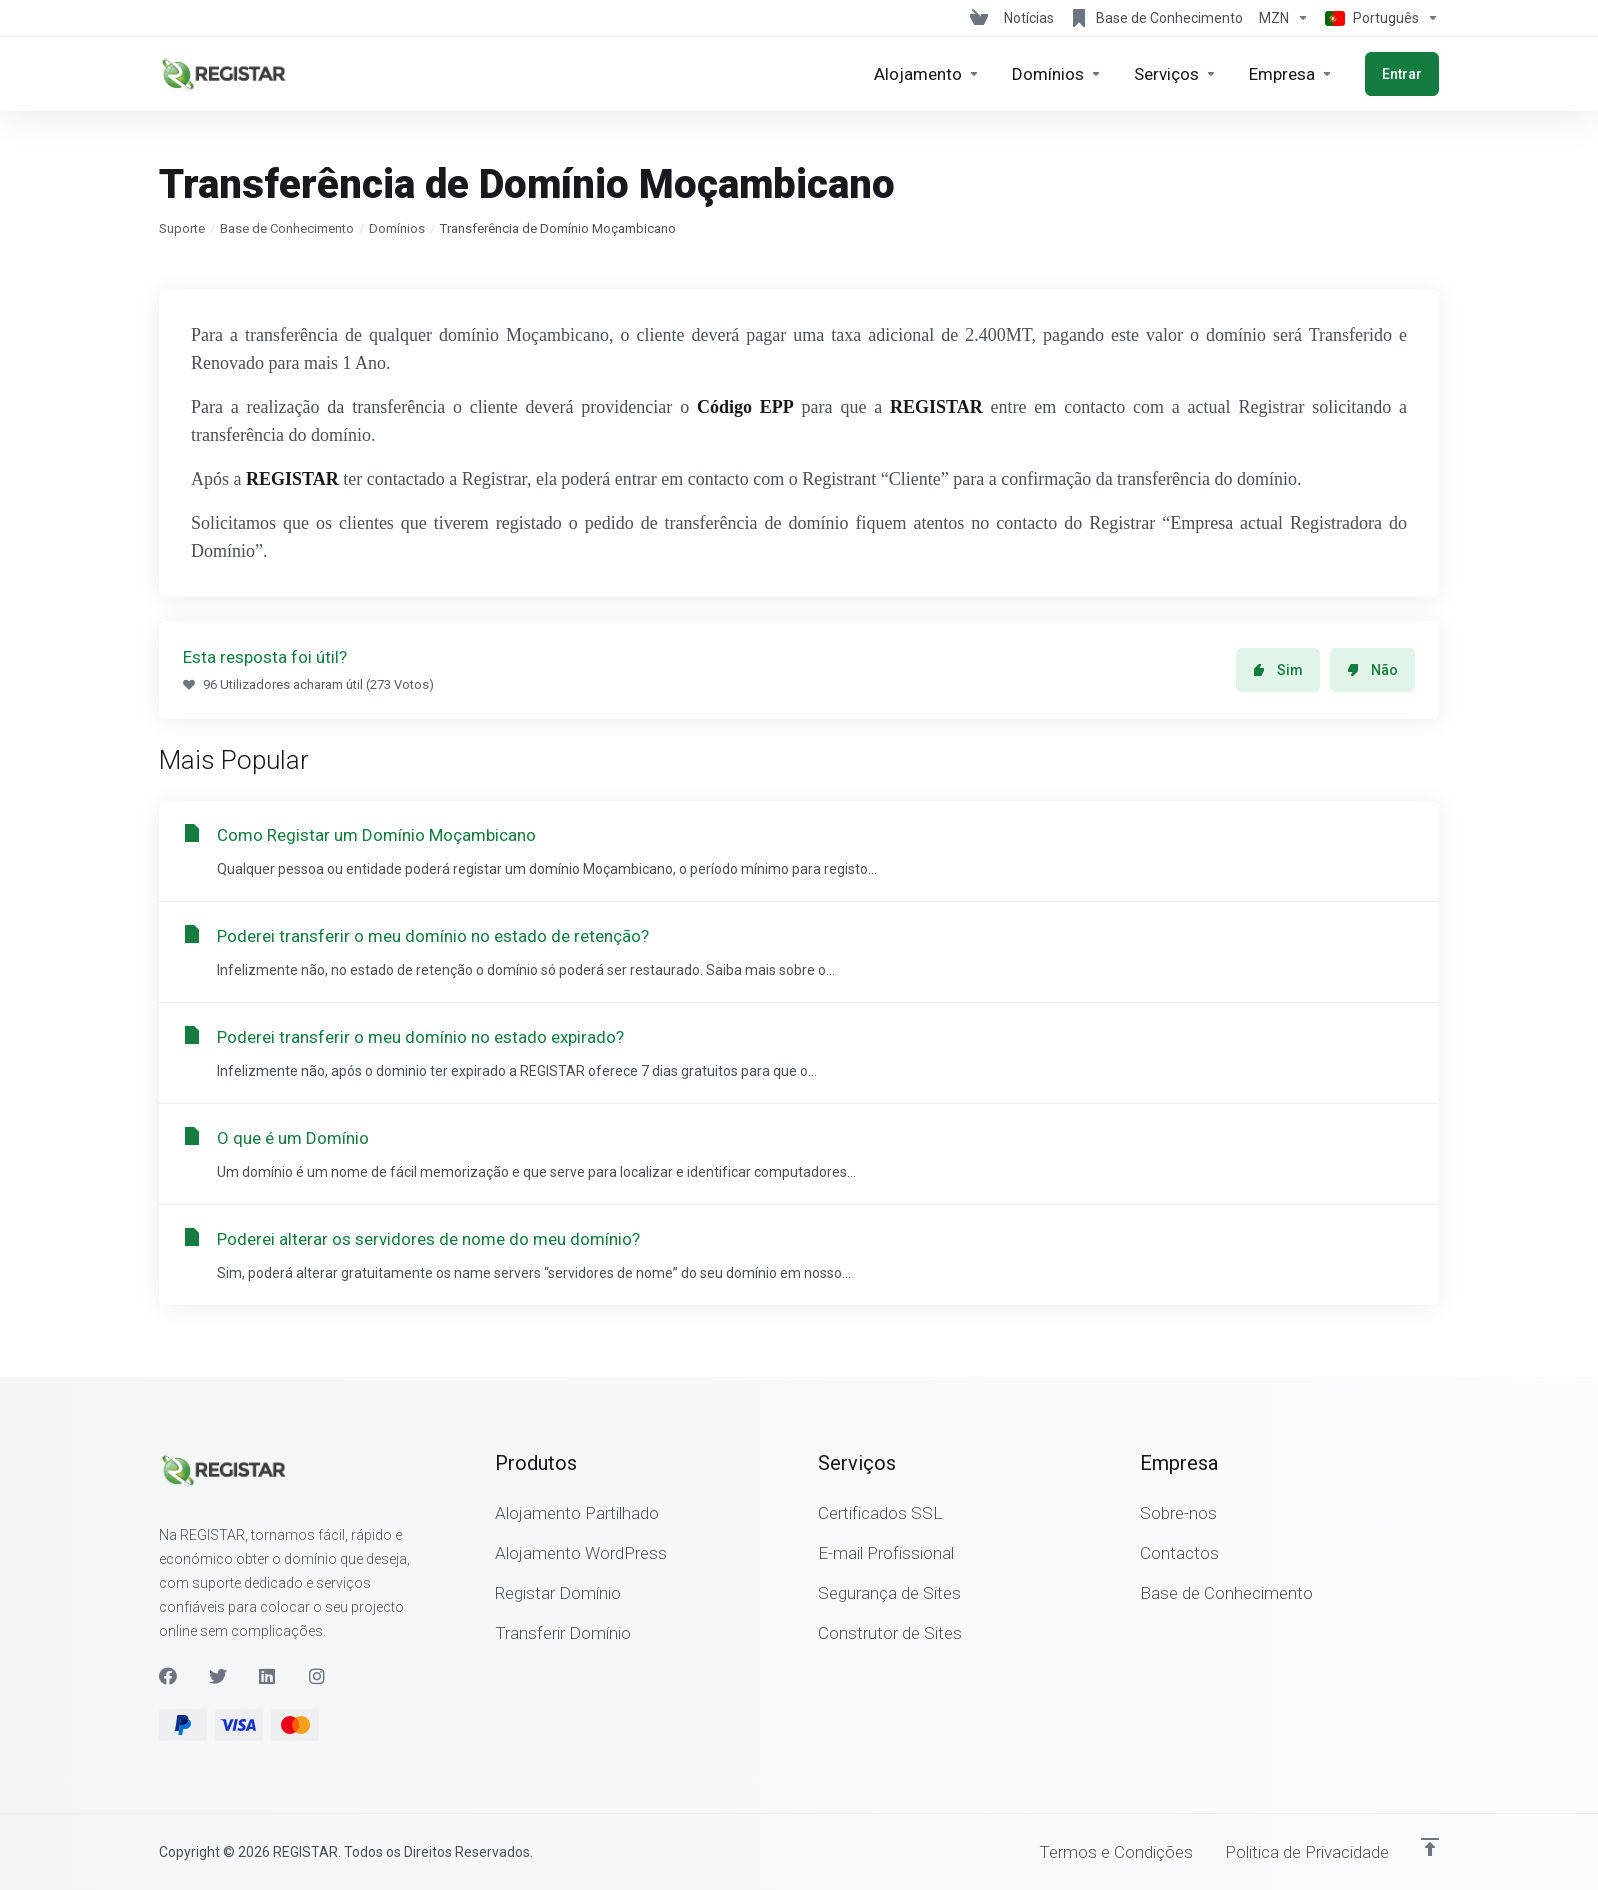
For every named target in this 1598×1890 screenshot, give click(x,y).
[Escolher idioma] (1378, 18)
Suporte (182, 228)
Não (1372, 670)
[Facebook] (168, 1676)
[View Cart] (979, 18)
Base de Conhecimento (287, 228)
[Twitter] (218, 1676)
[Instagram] (318, 1676)
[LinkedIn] (268, 1676)
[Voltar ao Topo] (1430, 1847)
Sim (1278, 670)
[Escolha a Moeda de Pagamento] (1284, 18)
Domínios (397, 228)
